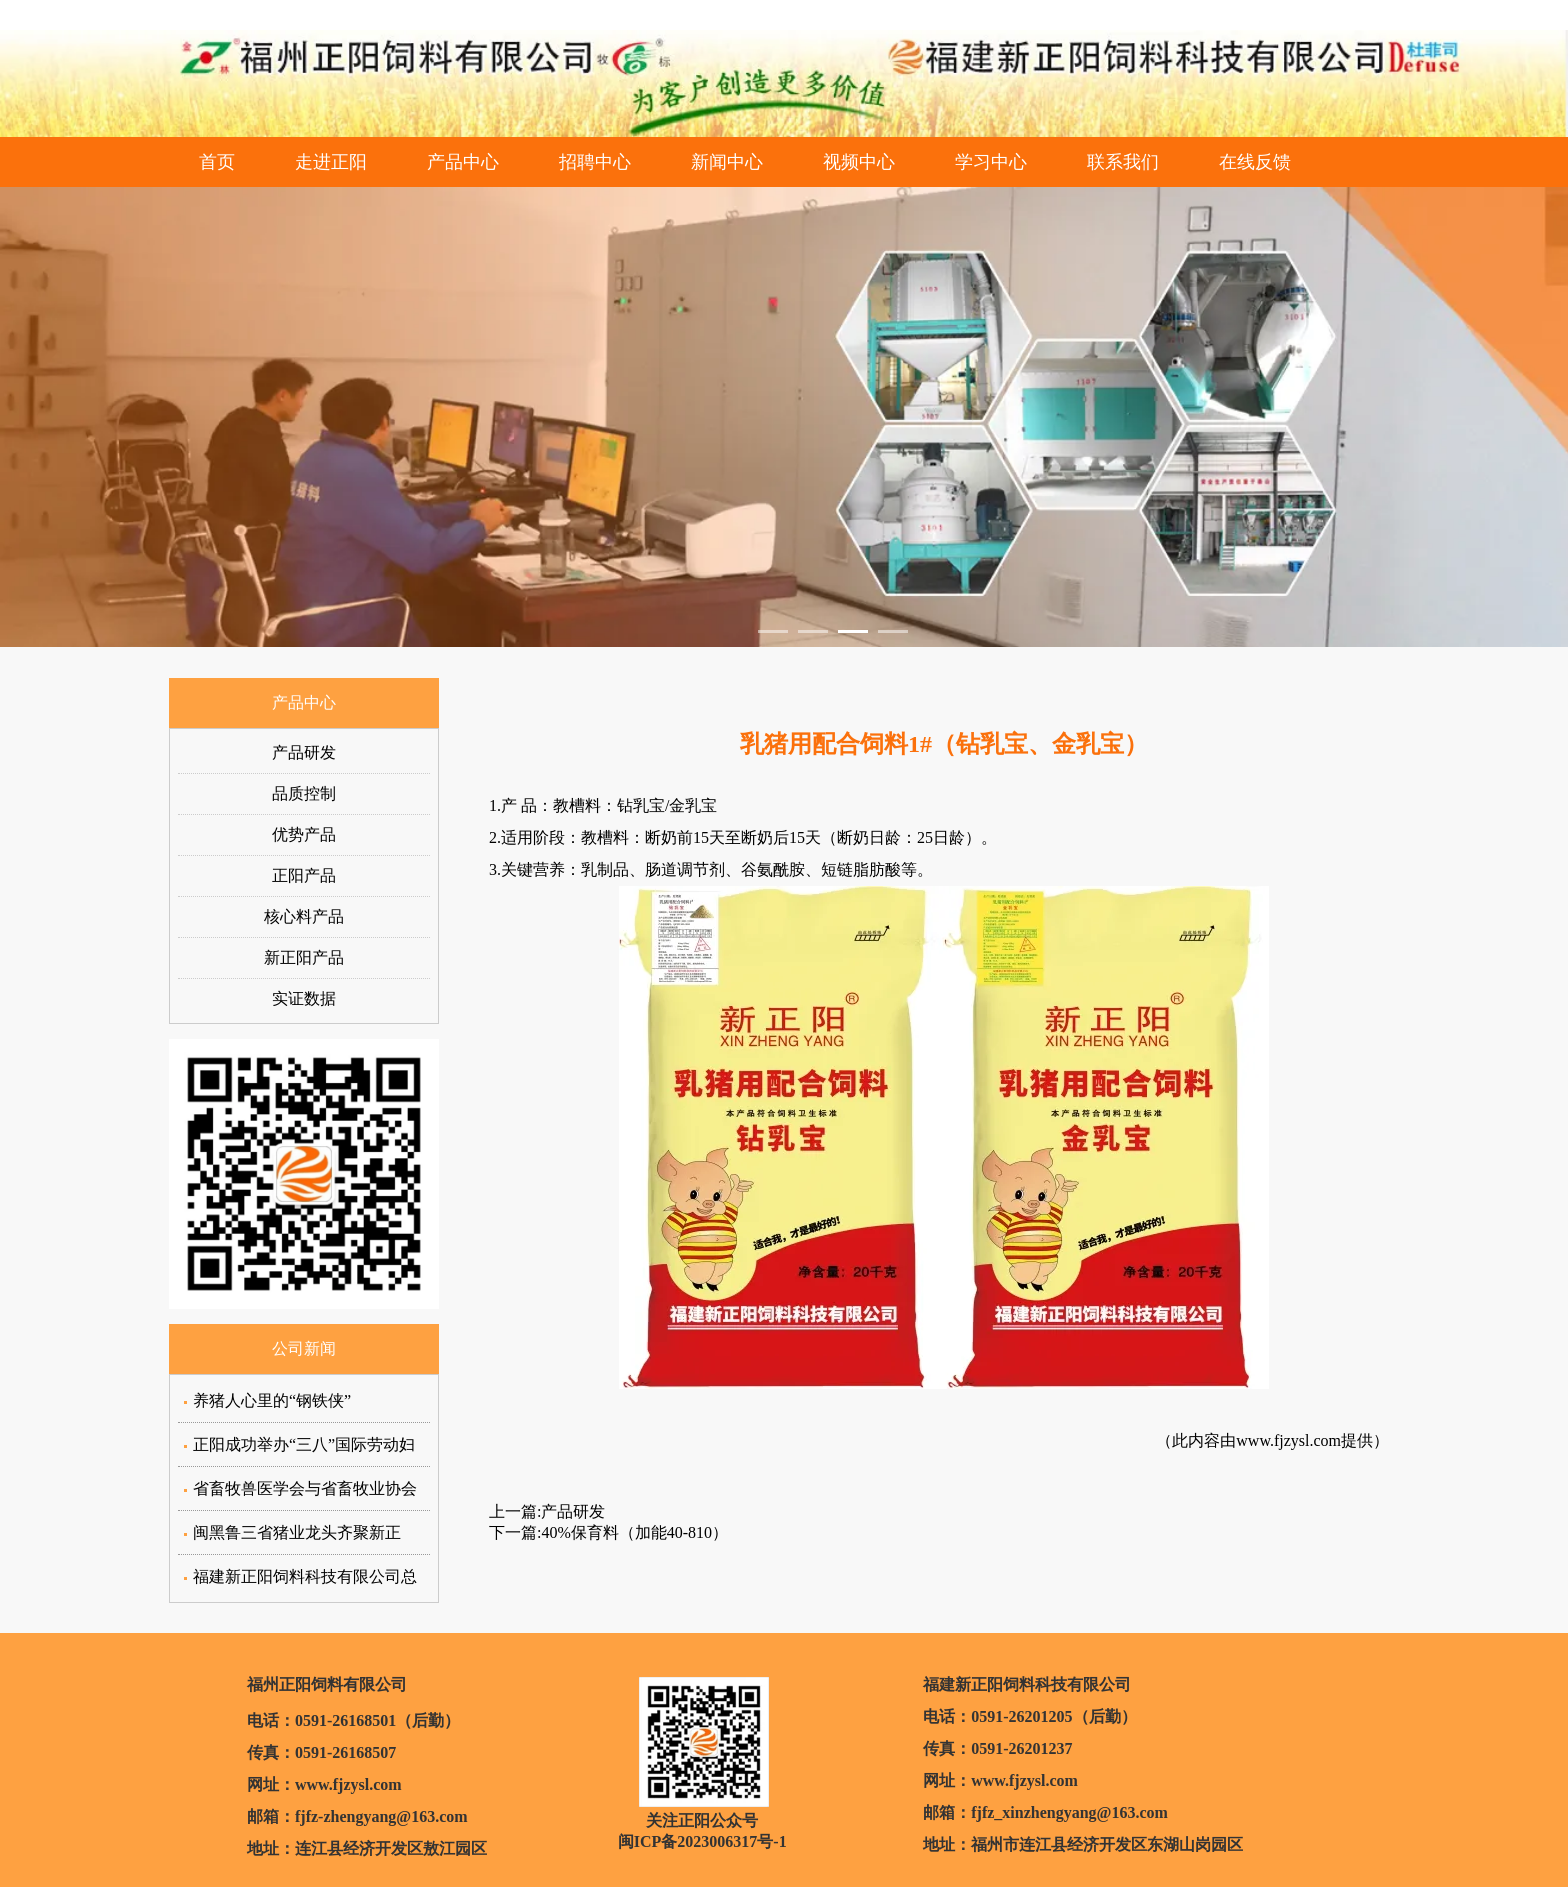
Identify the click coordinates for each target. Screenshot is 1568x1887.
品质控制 (304, 793)
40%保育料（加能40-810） (634, 1532)
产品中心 (463, 162)
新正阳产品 (304, 957)
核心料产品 (304, 916)
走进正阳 (331, 162)
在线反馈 (1255, 162)
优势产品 (304, 834)
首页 (217, 162)
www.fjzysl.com (1288, 1440)
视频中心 (859, 162)
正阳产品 (304, 875)
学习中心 (991, 162)
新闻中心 (727, 162)
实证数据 (304, 998)
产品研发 (304, 752)
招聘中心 (595, 162)
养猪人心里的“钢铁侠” (272, 1400)
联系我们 (1123, 162)
